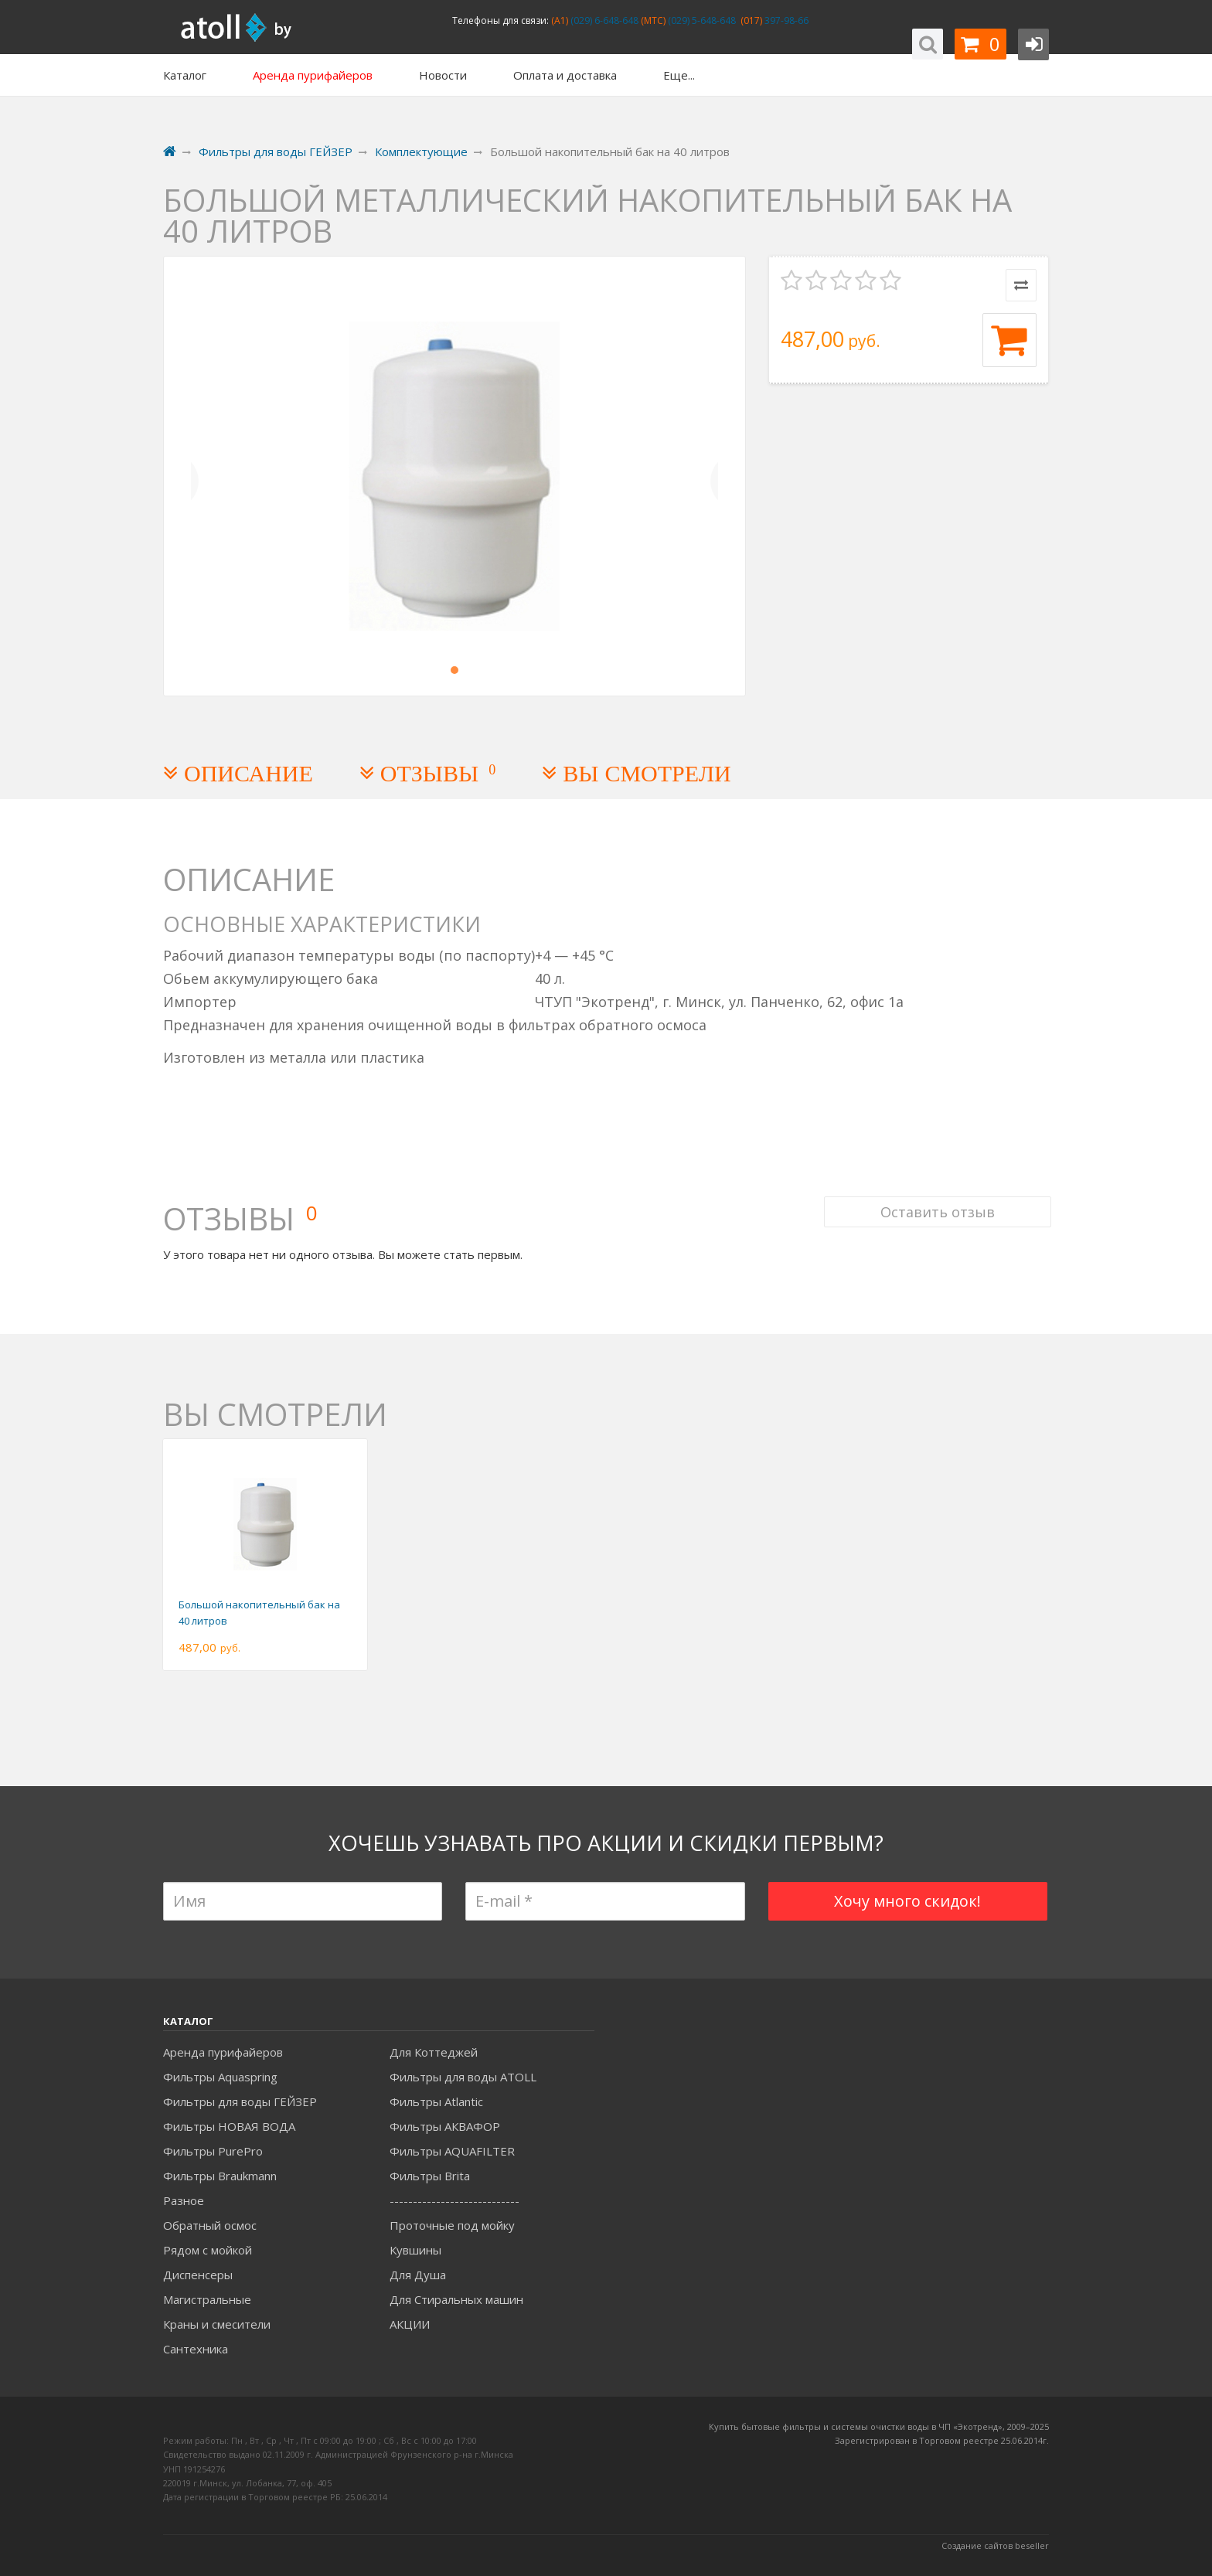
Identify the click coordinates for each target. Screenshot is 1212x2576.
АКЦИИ (410, 2324)
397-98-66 (785, 20)
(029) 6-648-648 (603, 20)
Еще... (679, 75)
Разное (183, 2200)
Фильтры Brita (430, 2175)
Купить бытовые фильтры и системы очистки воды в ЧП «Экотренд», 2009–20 (874, 2426)
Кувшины (415, 2250)
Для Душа (418, 2274)
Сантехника (195, 2349)
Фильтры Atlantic (436, 2101)
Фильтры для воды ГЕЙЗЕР (240, 2101)
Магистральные (207, 2299)
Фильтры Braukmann (220, 2175)
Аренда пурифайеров (223, 2052)
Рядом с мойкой (207, 2250)
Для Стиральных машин (456, 2299)
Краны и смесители (217, 2324)
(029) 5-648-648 (701, 20)
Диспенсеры (198, 2274)
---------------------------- (454, 2200)
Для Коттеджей (434, 2052)
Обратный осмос (210, 2225)
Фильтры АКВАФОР (445, 2126)
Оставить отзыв (935, 1201)
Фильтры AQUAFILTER (452, 2151)
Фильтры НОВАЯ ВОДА (229, 2126)
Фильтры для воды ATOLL (463, 2076)
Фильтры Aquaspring (220, 2076)
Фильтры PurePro (213, 2151)
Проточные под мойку (452, 2225)
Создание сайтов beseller (995, 2545)
